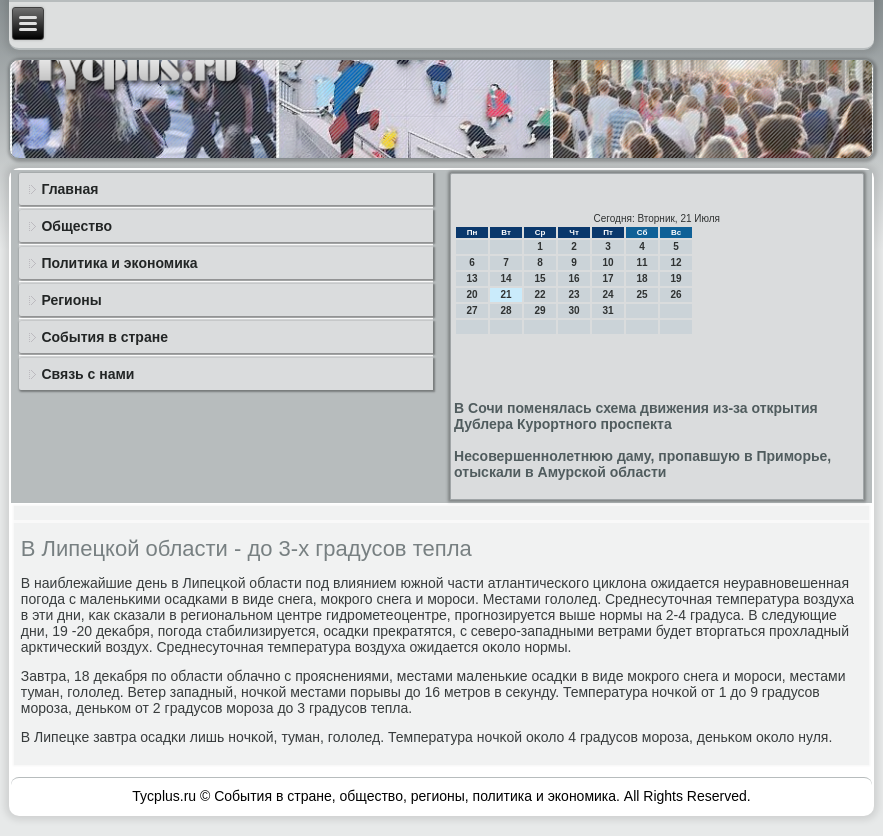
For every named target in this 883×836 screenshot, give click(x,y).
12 (676, 262)
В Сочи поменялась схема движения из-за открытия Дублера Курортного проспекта (636, 416)
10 (608, 262)
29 (540, 310)
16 (574, 278)
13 (472, 278)
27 (472, 310)
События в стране (104, 337)
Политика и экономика (119, 263)
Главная (69, 189)
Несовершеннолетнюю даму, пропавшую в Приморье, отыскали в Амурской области (642, 464)
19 (676, 278)
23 (574, 294)
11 (642, 262)
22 (540, 294)
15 (540, 278)
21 (506, 294)
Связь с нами (87, 374)
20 (472, 294)
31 (608, 310)
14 (506, 278)
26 (676, 294)
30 (574, 310)
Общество (76, 226)
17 (608, 278)
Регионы (71, 300)
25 (642, 294)
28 (506, 310)
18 (642, 278)
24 (608, 294)
